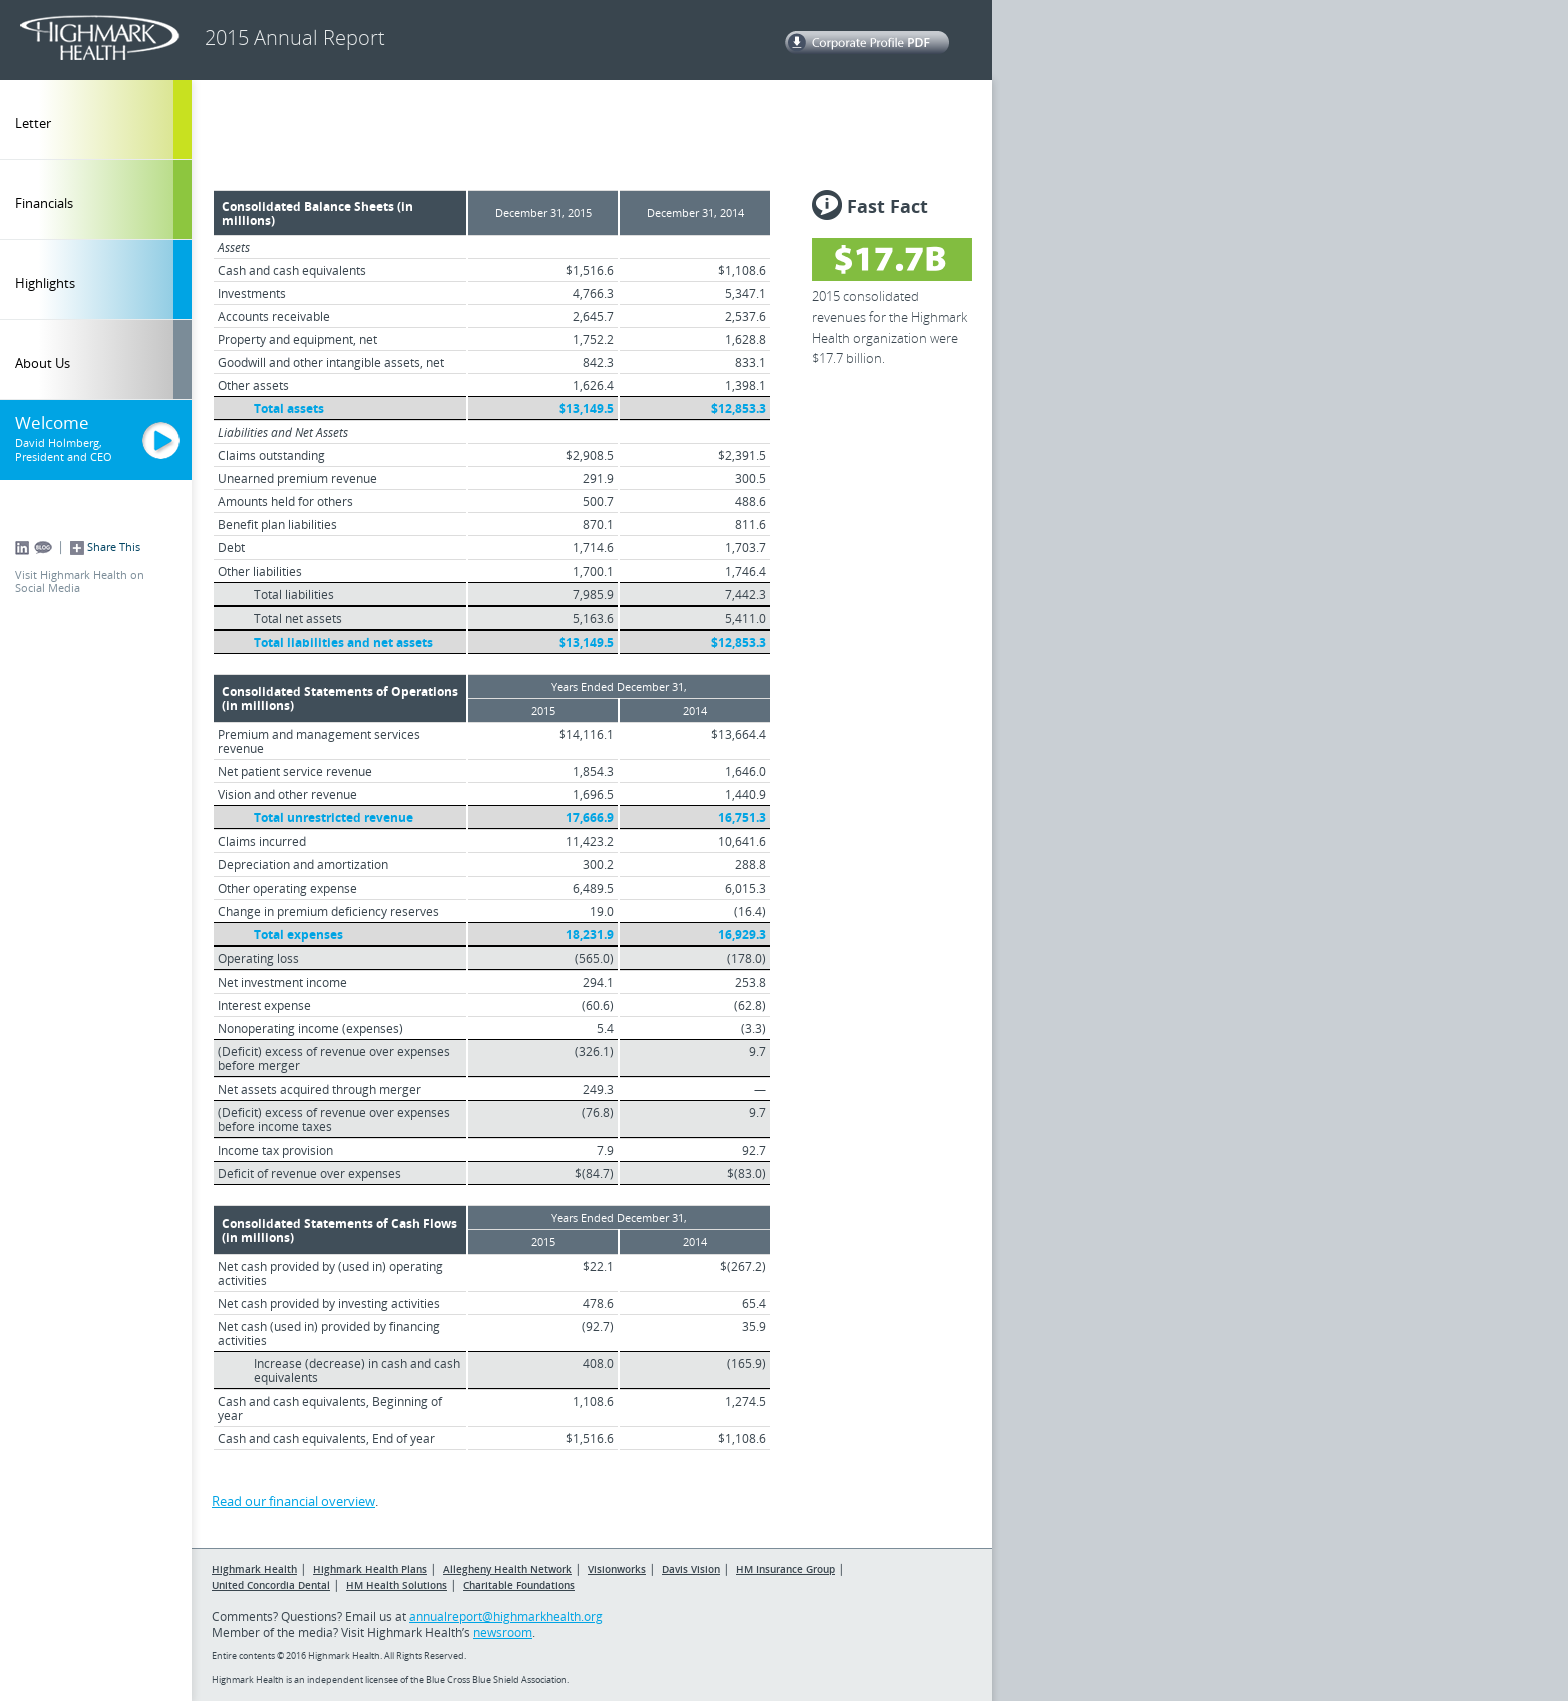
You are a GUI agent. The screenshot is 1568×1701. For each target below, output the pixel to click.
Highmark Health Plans (370, 1569)
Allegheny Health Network (507, 1569)
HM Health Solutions (396, 1585)
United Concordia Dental (271, 1585)
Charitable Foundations (519, 1585)
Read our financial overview (293, 1501)
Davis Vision (691, 1569)
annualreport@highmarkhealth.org (506, 1616)
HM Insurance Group (785, 1569)
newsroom (502, 1632)
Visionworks (617, 1569)
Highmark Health (254, 1569)
